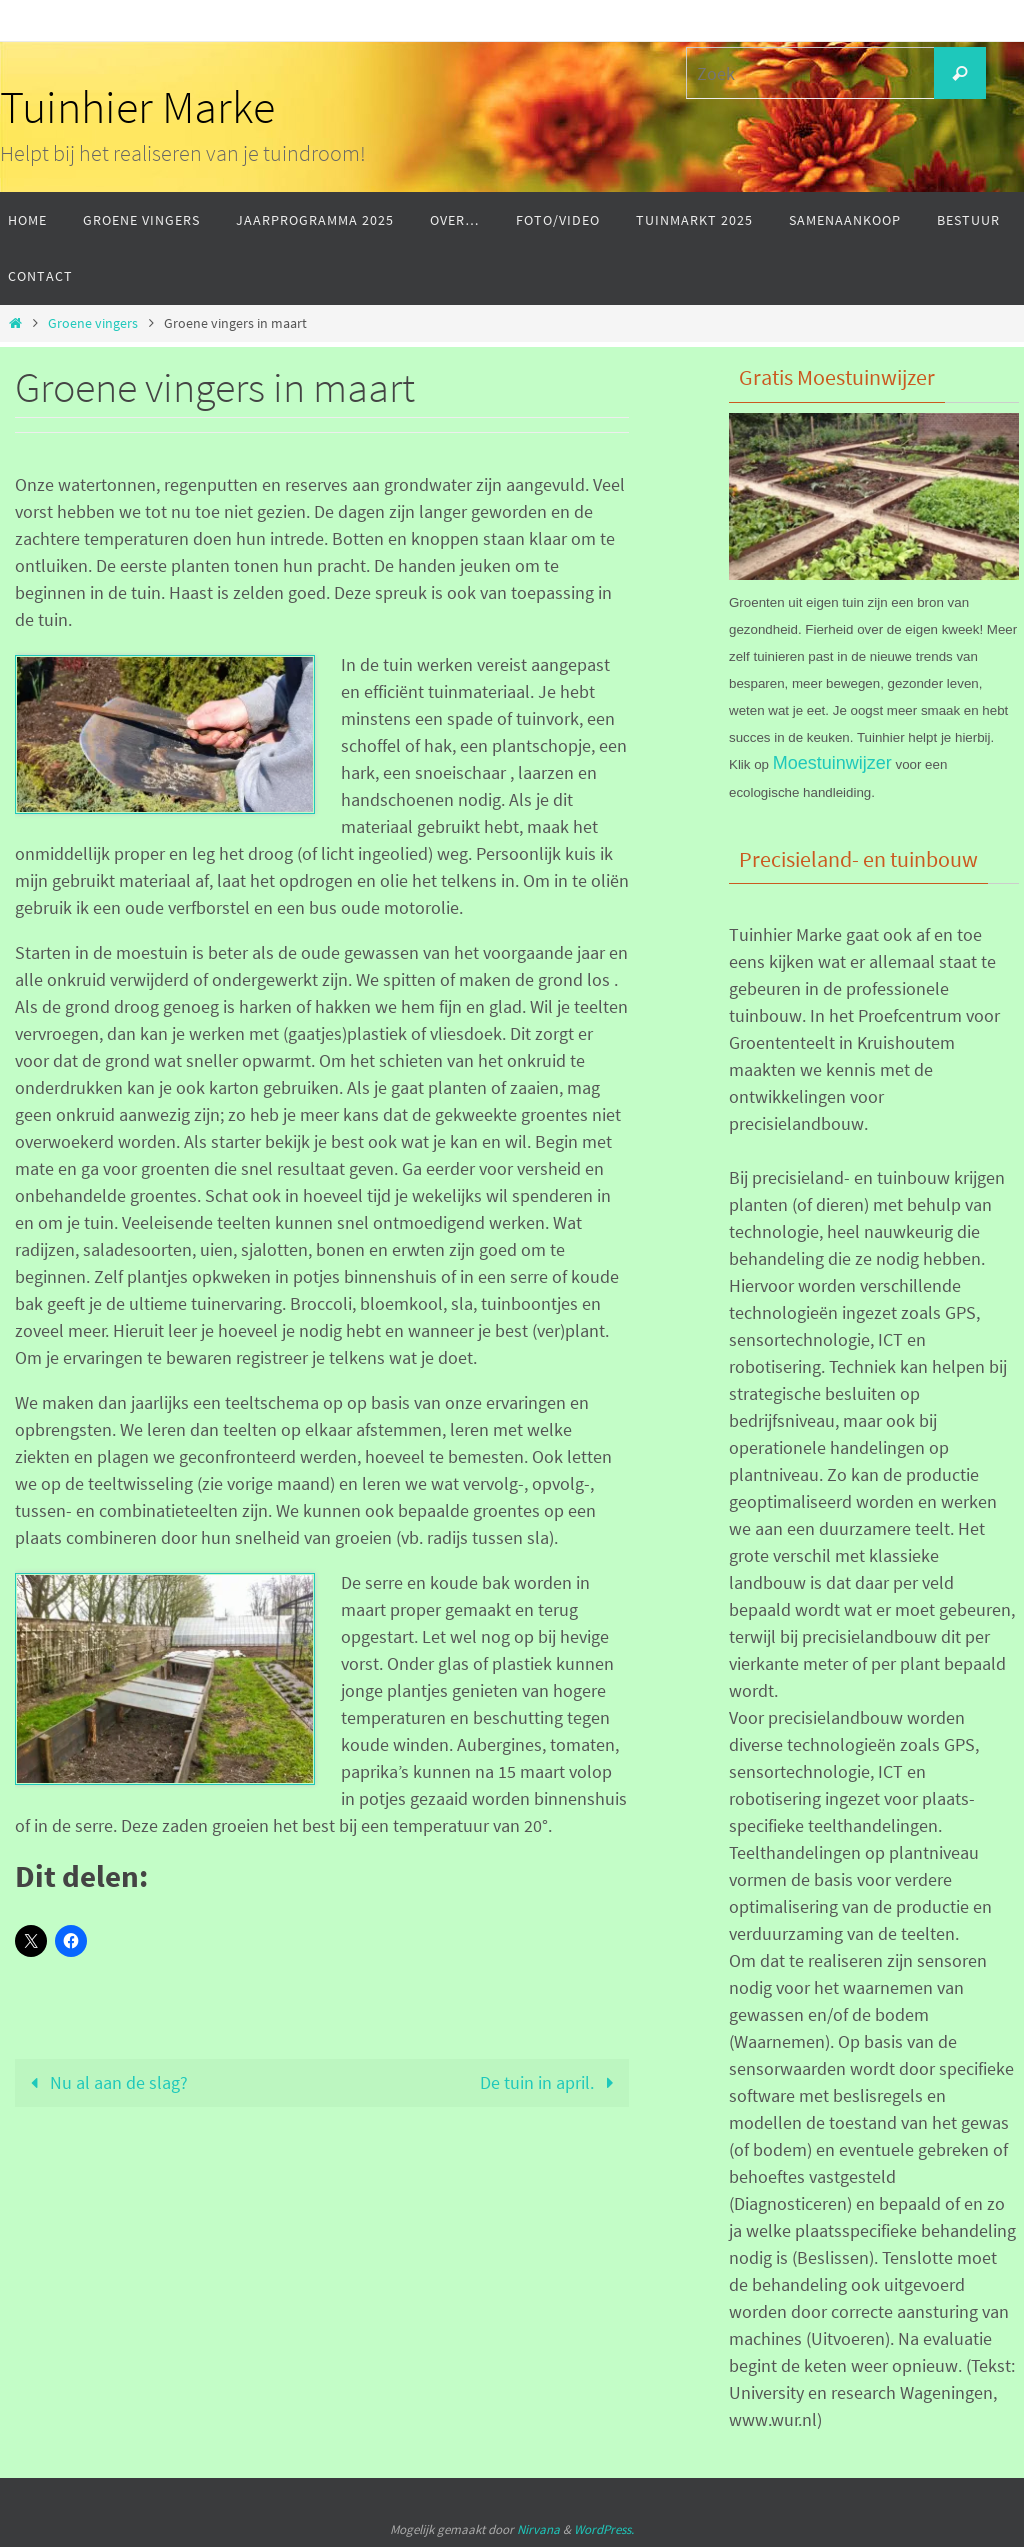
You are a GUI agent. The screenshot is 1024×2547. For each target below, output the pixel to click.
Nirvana (538, 2529)
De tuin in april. (551, 2082)
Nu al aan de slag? (104, 2082)
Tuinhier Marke (137, 107)
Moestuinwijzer (832, 763)
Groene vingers (93, 323)
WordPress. (604, 2529)
